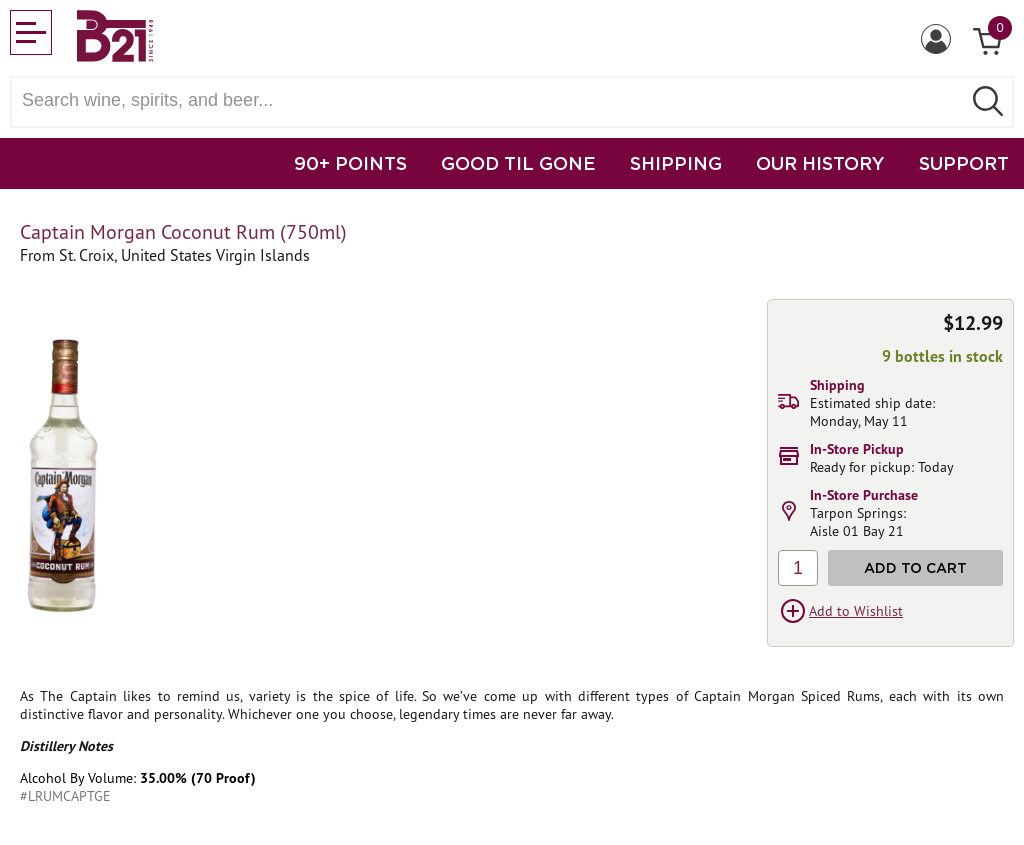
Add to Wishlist (856, 611)
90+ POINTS (350, 163)
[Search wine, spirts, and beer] (492, 100)
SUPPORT (964, 163)
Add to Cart (915, 567)
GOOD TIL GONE (518, 163)
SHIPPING (676, 163)
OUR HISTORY (820, 163)
